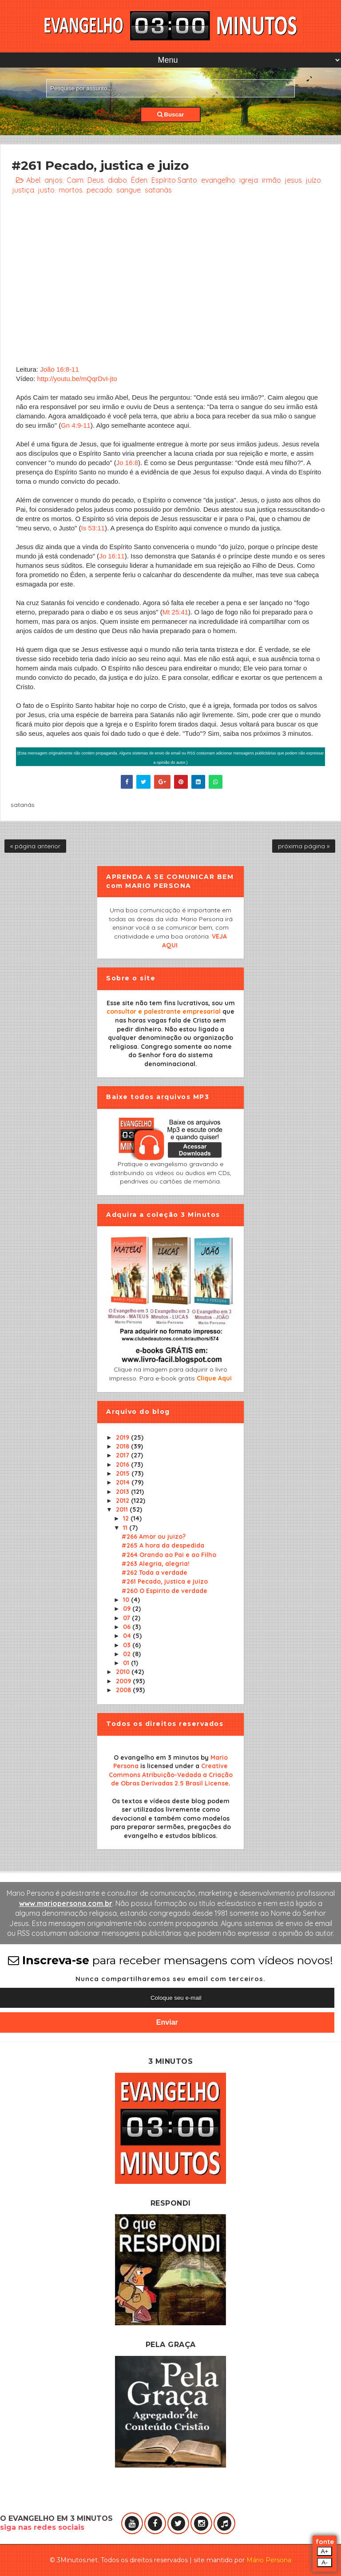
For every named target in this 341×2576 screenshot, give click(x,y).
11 (126, 1528)
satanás (158, 189)
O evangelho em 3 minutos (156, 1757)
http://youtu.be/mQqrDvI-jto (77, 378)
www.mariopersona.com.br (65, 1903)
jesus (293, 180)
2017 (123, 1455)
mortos (71, 189)
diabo (117, 180)
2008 (124, 1690)
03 (127, 1645)
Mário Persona (268, 2560)
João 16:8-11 (59, 369)
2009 (124, 1681)
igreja (248, 180)
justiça (23, 189)
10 (127, 1600)
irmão (271, 180)
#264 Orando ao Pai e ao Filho (169, 1555)
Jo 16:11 (112, 556)
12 (127, 1518)
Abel (33, 180)
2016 (123, 1465)
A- (324, 2562)
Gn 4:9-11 (76, 425)
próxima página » (303, 846)
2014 (123, 1482)
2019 (123, 1437)
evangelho (218, 180)
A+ (325, 2551)
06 (127, 1627)
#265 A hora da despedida (163, 1545)
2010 (123, 1672)
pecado (99, 189)
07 (127, 1618)
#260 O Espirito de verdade (164, 1591)
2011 (123, 1509)
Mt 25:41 (175, 612)
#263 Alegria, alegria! (156, 1564)
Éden (139, 180)
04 (128, 1636)
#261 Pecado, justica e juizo (165, 1581)
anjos (53, 180)
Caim (75, 180)
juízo (313, 180)
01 (127, 1663)
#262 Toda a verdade (154, 1573)
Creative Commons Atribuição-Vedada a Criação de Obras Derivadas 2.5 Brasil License (171, 1774)
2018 (123, 1446)
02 (127, 1654)
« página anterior (35, 846)
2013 (123, 1492)
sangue (128, 189)
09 (127, 1609)
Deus (95, 180)
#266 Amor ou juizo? (154, 1537)
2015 (123, 1473)
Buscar (170, 114)
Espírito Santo (174, 180)
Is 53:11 (93, 528)
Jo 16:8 (127, 462)
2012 (123, 1501)
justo (46, 189)
